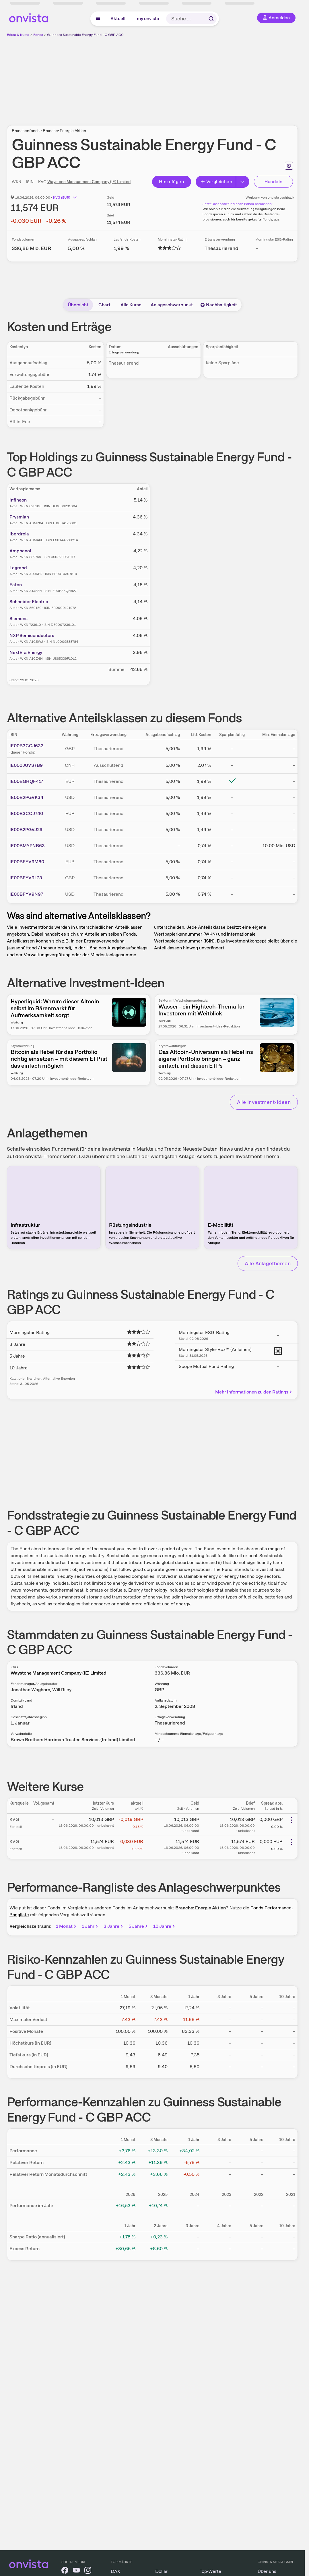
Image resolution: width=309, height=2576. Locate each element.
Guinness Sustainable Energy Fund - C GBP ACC (85, 34)
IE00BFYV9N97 (26, 894)
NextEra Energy (25, 652)
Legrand (18, 568)
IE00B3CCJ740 (26, 813)
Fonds (38, 34)
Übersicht (78, 305)
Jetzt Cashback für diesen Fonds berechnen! (238, 204)
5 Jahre (139, 1926)
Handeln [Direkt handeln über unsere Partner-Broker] (274, 182)
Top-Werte (210, 2571)
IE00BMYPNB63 (27, 846)
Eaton (15, 585)
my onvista (148, 19)
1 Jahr (90, 1926)
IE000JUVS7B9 (26, 765)
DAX (115, 2571)
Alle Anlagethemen (268, 1263)
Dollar (161, 2571)
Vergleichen (216, 182)
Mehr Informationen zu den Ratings (254, 1392)
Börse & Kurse (18, 34)
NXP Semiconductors (31, 635)
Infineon (18, 500)
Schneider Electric (28, 602)
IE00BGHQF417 (26, 781)
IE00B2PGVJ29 (25, 830)
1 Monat (66, 1926)
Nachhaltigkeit (218, 305)
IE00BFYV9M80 (26, 862)
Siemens (18, 619)
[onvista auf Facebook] (64, 2571)
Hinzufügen (171, 182)
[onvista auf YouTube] (76, 2571)
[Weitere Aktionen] (291, 1820)
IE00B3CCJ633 (26, 746)
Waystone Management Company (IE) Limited (89, 181)
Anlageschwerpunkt (172, 305)
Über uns (267, 2571)
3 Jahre (114, 1926)
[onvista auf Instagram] (87, 2571)
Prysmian (19, 517)
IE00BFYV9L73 (25, 878)
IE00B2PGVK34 (26, 797)
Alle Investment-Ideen (264, 1102)
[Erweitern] (242, 182)
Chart (104, 305)
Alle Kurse (131, 305)
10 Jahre (164, 1926)
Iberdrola (19, 534)
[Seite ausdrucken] (289, 166)
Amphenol (20, 551)
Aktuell (117, 19)
